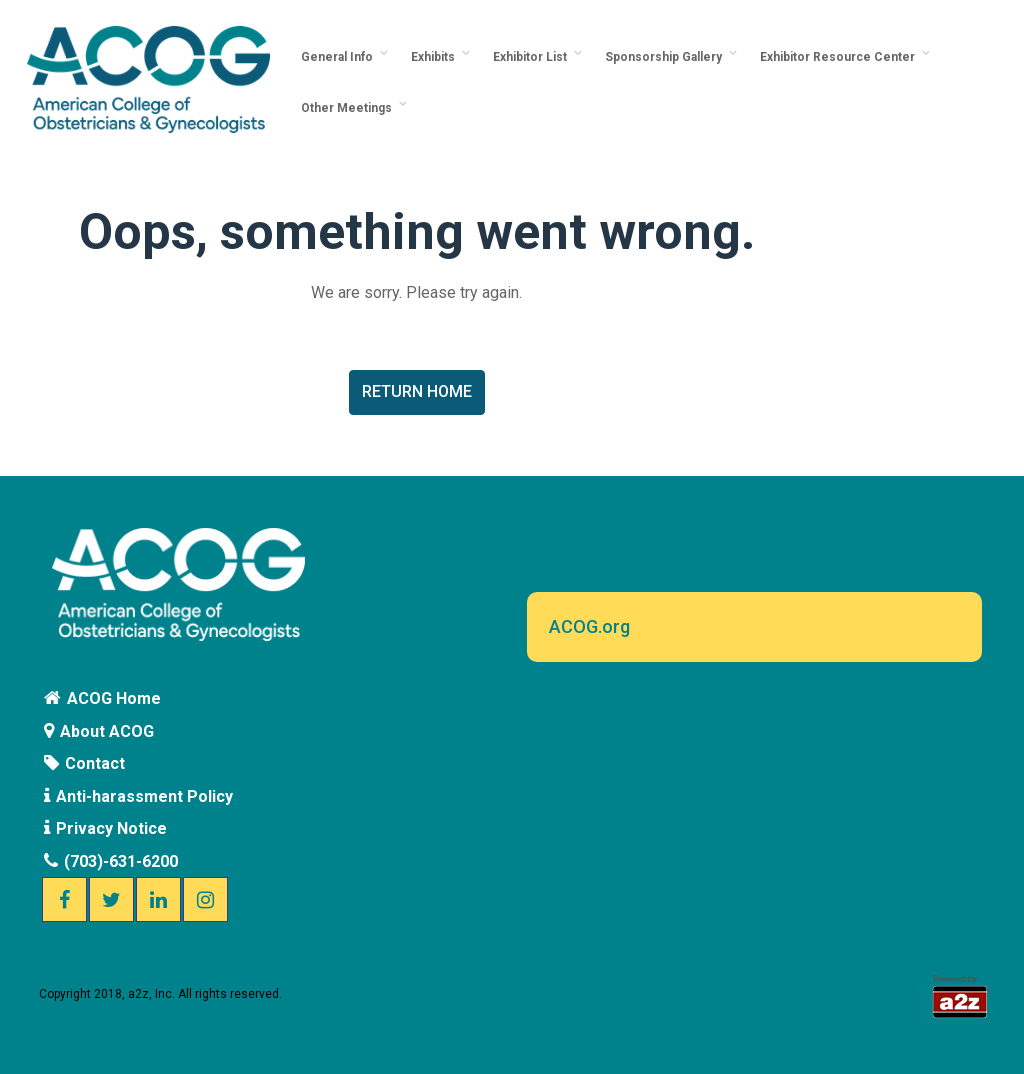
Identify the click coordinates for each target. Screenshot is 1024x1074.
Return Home (417, 391)
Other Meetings (349, 108)
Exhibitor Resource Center (840, 57)
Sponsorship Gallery (666, 57)
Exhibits (436, 57)
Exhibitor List (533, 57)
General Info (340, 57)
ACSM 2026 (569, 534)
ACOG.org (589, 626)
